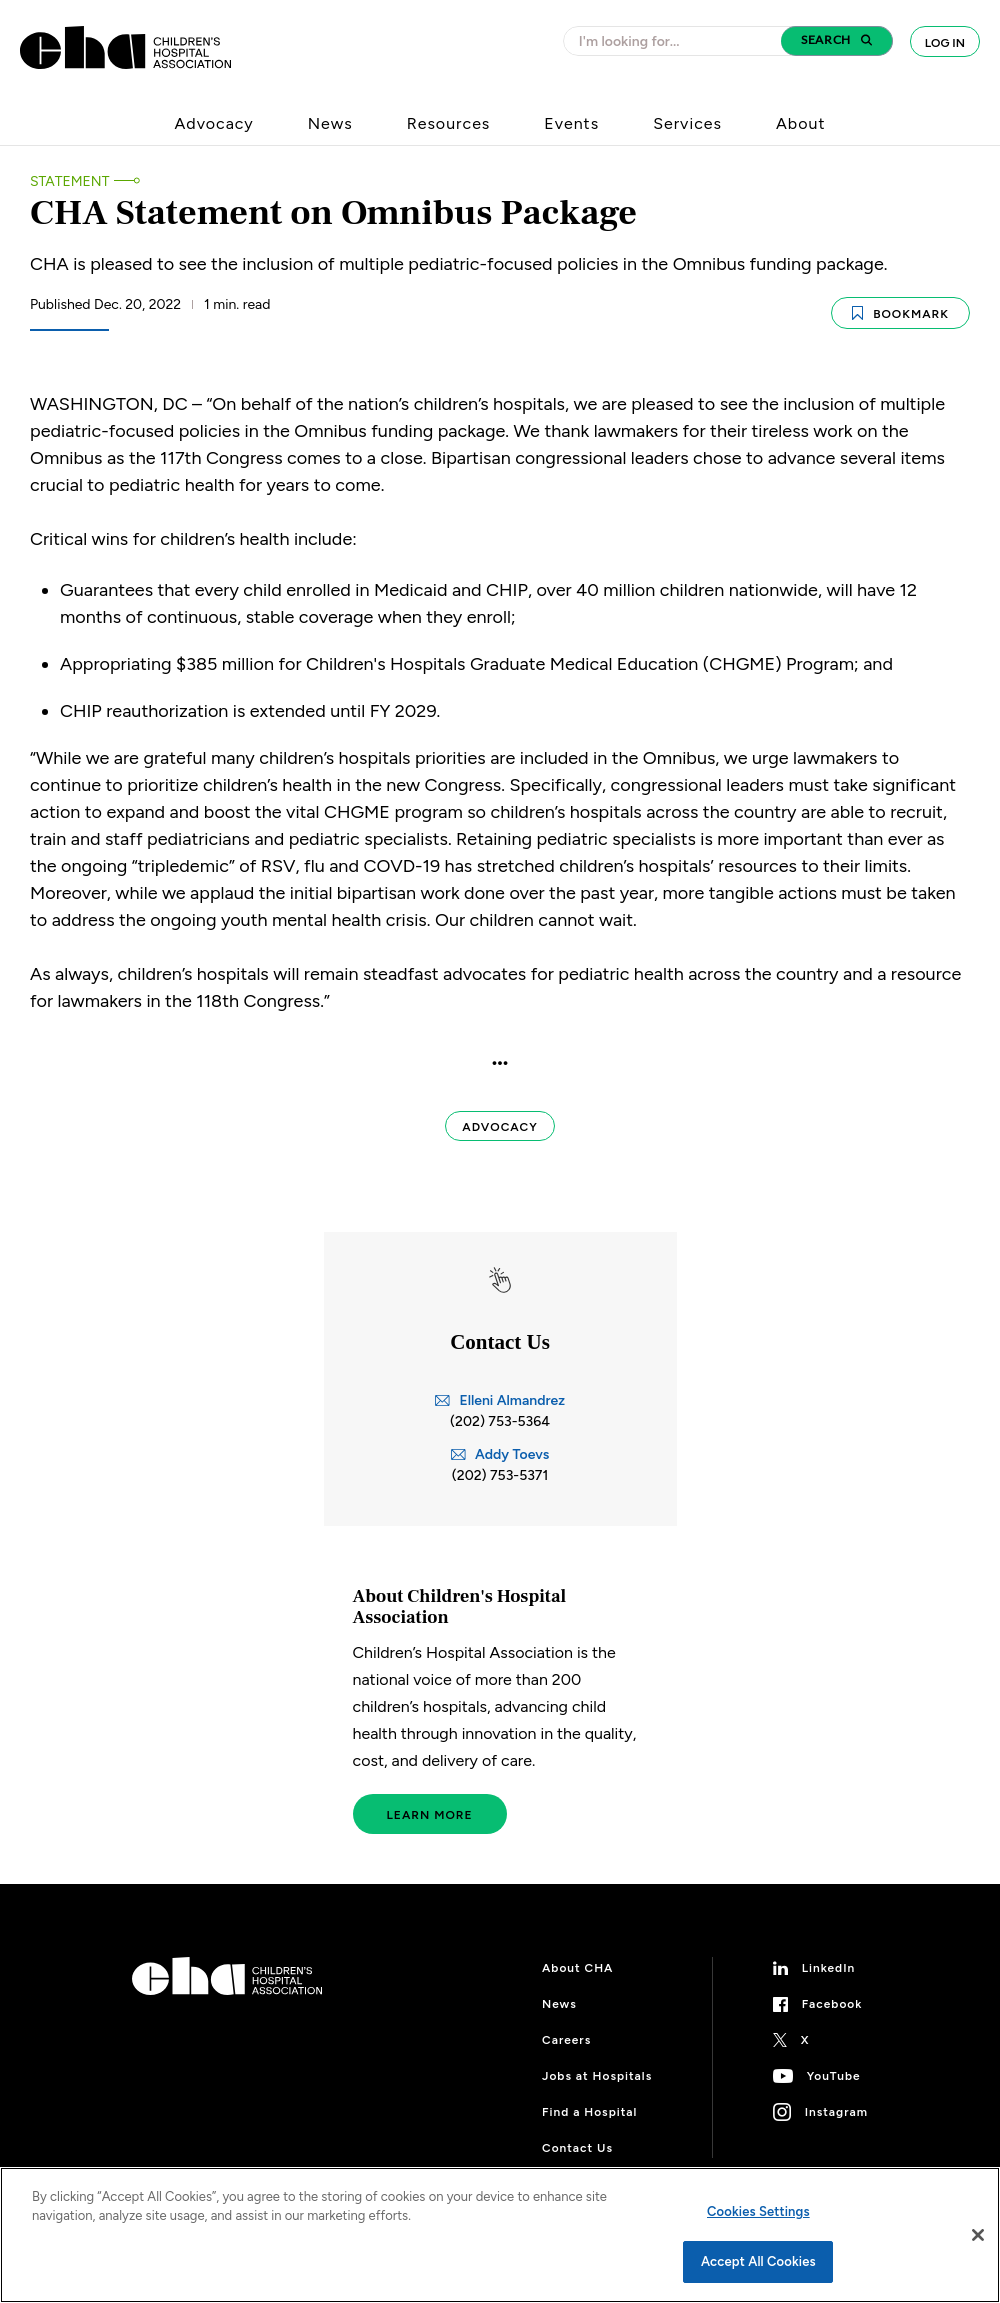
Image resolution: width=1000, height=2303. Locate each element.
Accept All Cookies (758, 2261)
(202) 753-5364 (500, 1419)
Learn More (430, 1814)
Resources (449, 123)
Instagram (836, 2111)
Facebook (832, 2003)
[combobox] (678, 41)
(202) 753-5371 (500, 1473)
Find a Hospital (589, 2111)
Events (571, 123)
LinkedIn (829, 1967)
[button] (837, 41)
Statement (69, 181)
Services (687, 123)
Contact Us (577, 2147)
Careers (566, 2039)
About (800, 123)
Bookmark (900, 310)
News (330, 123)
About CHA (577, 1967)
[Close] (978, 2235)
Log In (945, 43)
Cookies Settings (758, 2211)
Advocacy (214, 123)
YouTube (834, 2075)
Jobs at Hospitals (597, 2075)
